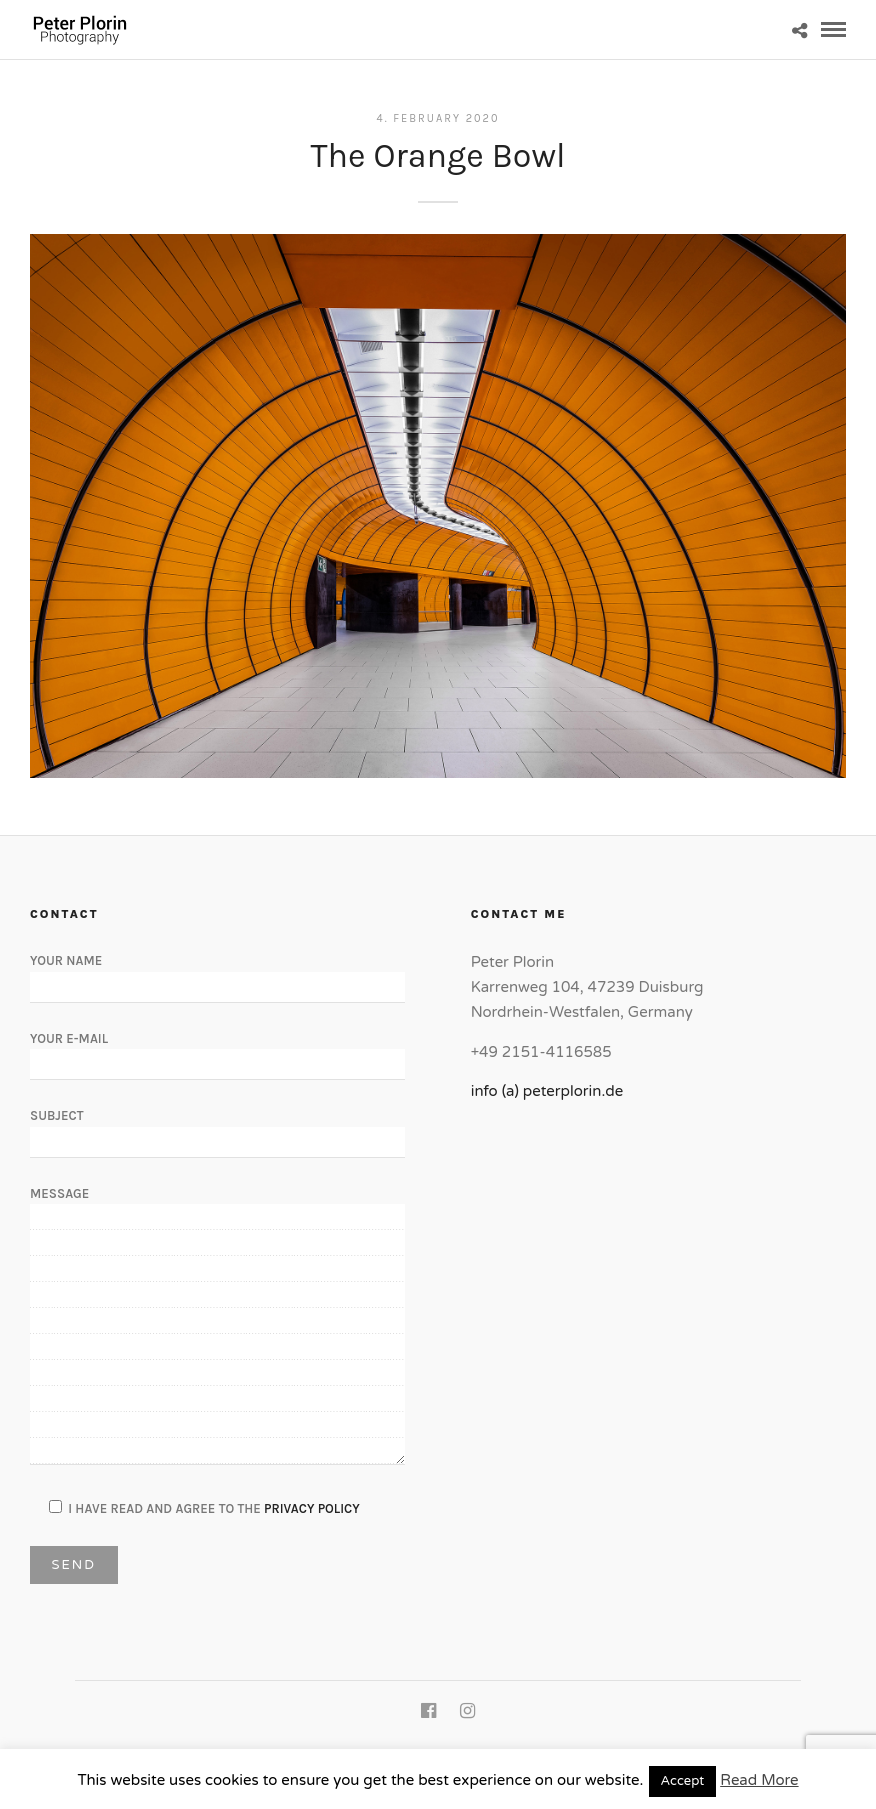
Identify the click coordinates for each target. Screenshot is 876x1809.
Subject (217, 1128)
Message (217, 1327)
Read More (759, 1780)
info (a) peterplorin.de (547, 1091)
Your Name (217, 973)
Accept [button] (683, 1781)
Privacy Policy (312, 1508)
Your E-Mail (217, 1051)
